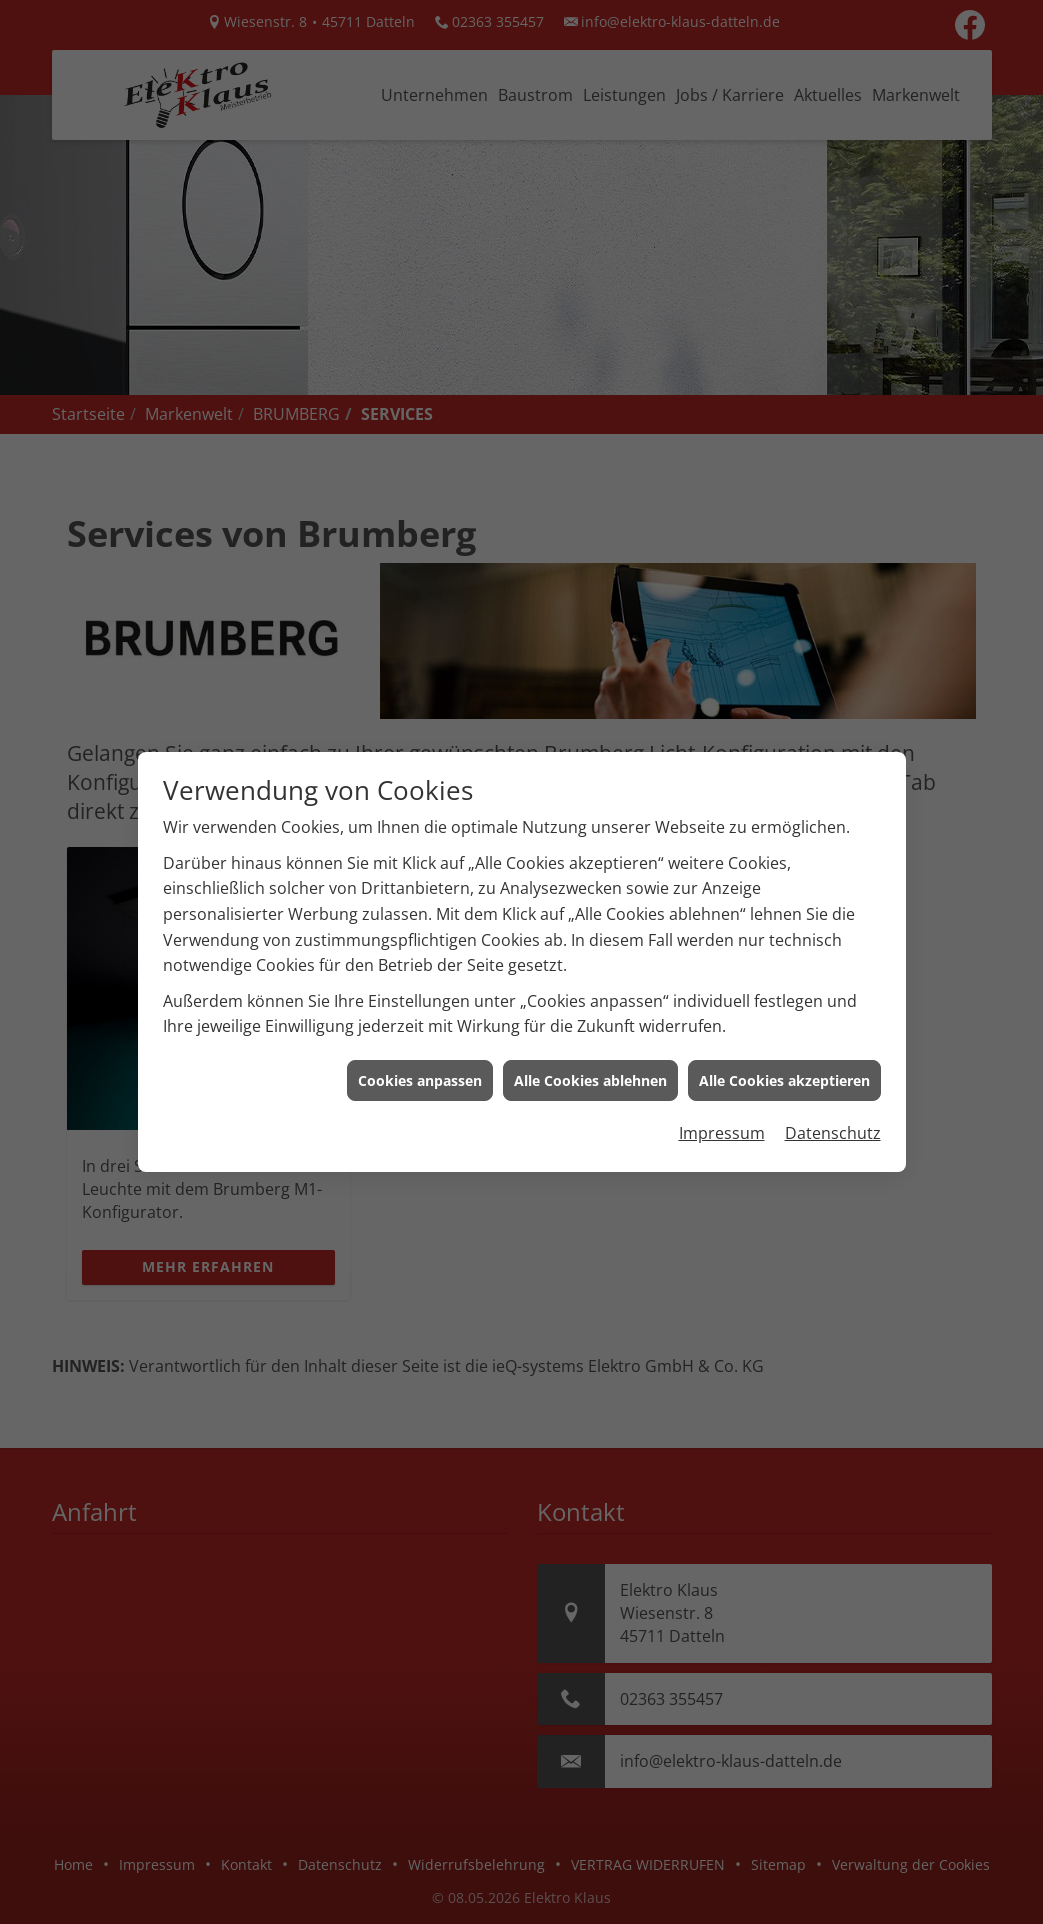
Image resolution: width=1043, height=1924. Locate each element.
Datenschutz (833, 1074)
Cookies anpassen (420, 1021)
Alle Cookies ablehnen (590, 1021)
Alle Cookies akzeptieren (784, 1021)
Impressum (722, 1074)
